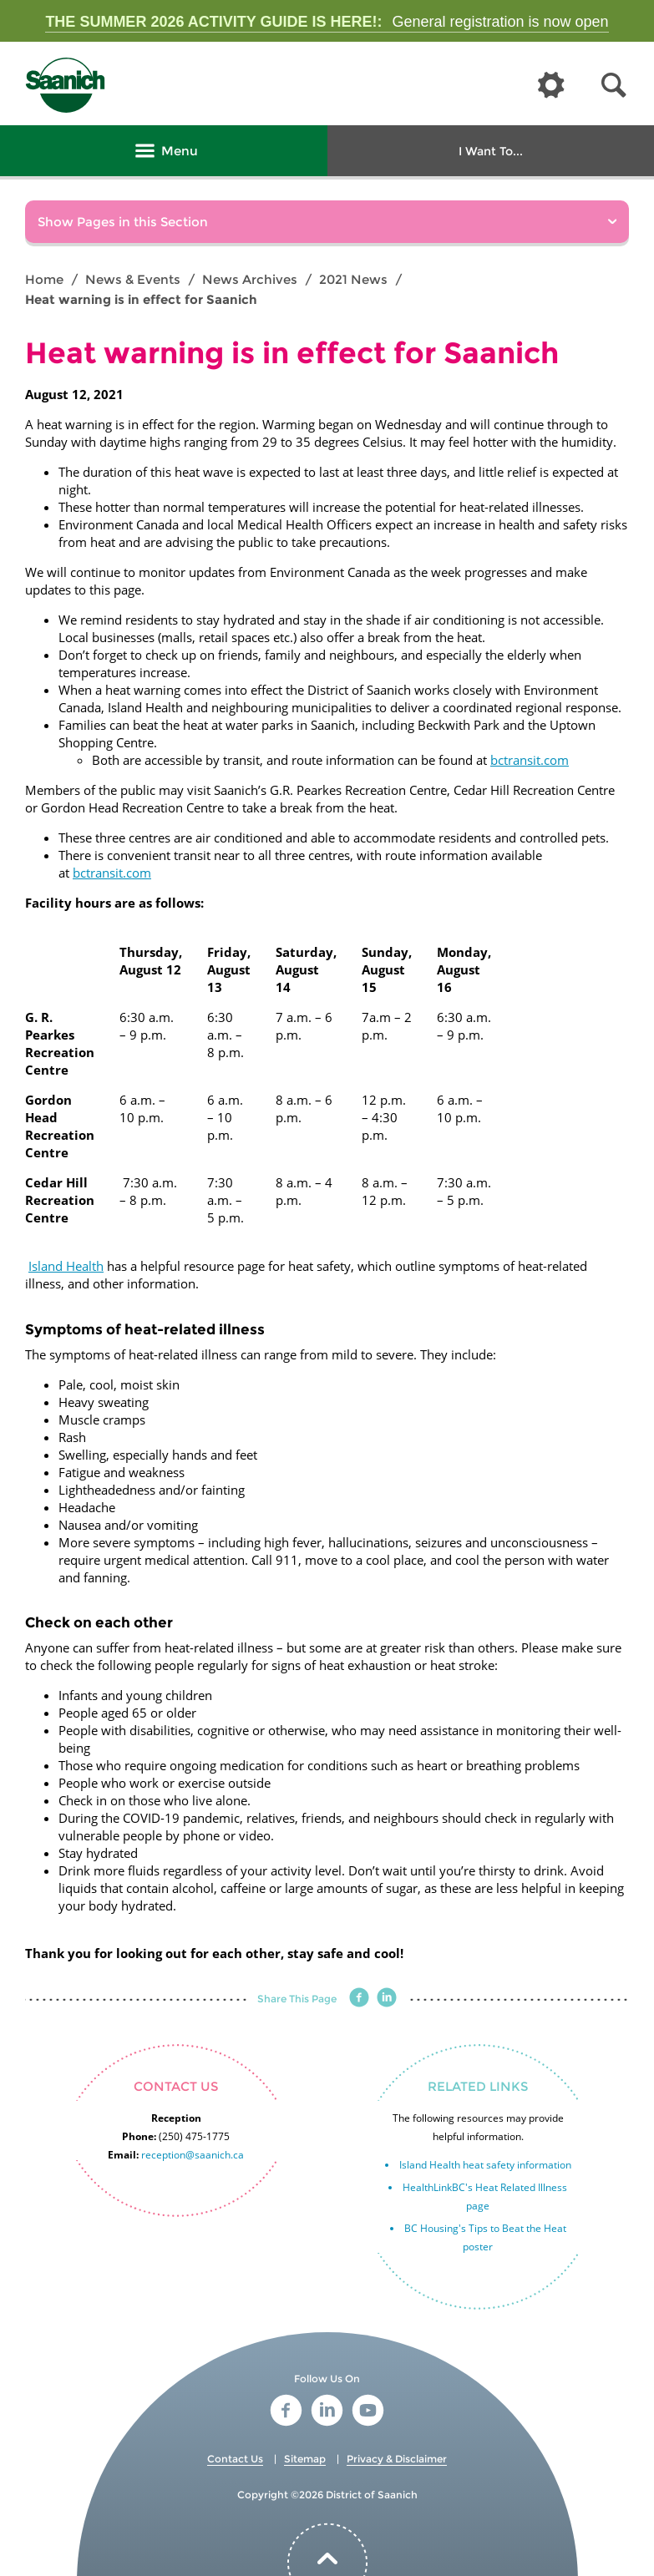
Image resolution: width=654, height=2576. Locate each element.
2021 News (353, 279)
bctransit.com (529, 760)
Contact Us (235, 2458)
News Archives (249, 279)
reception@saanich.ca (192, 2155)
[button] (614, 85)
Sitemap (305, 2458)
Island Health (66, 1266)
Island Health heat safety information (485, 2165)
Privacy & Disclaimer (397, 2458)
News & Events (132, 279)
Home (44, 279)
